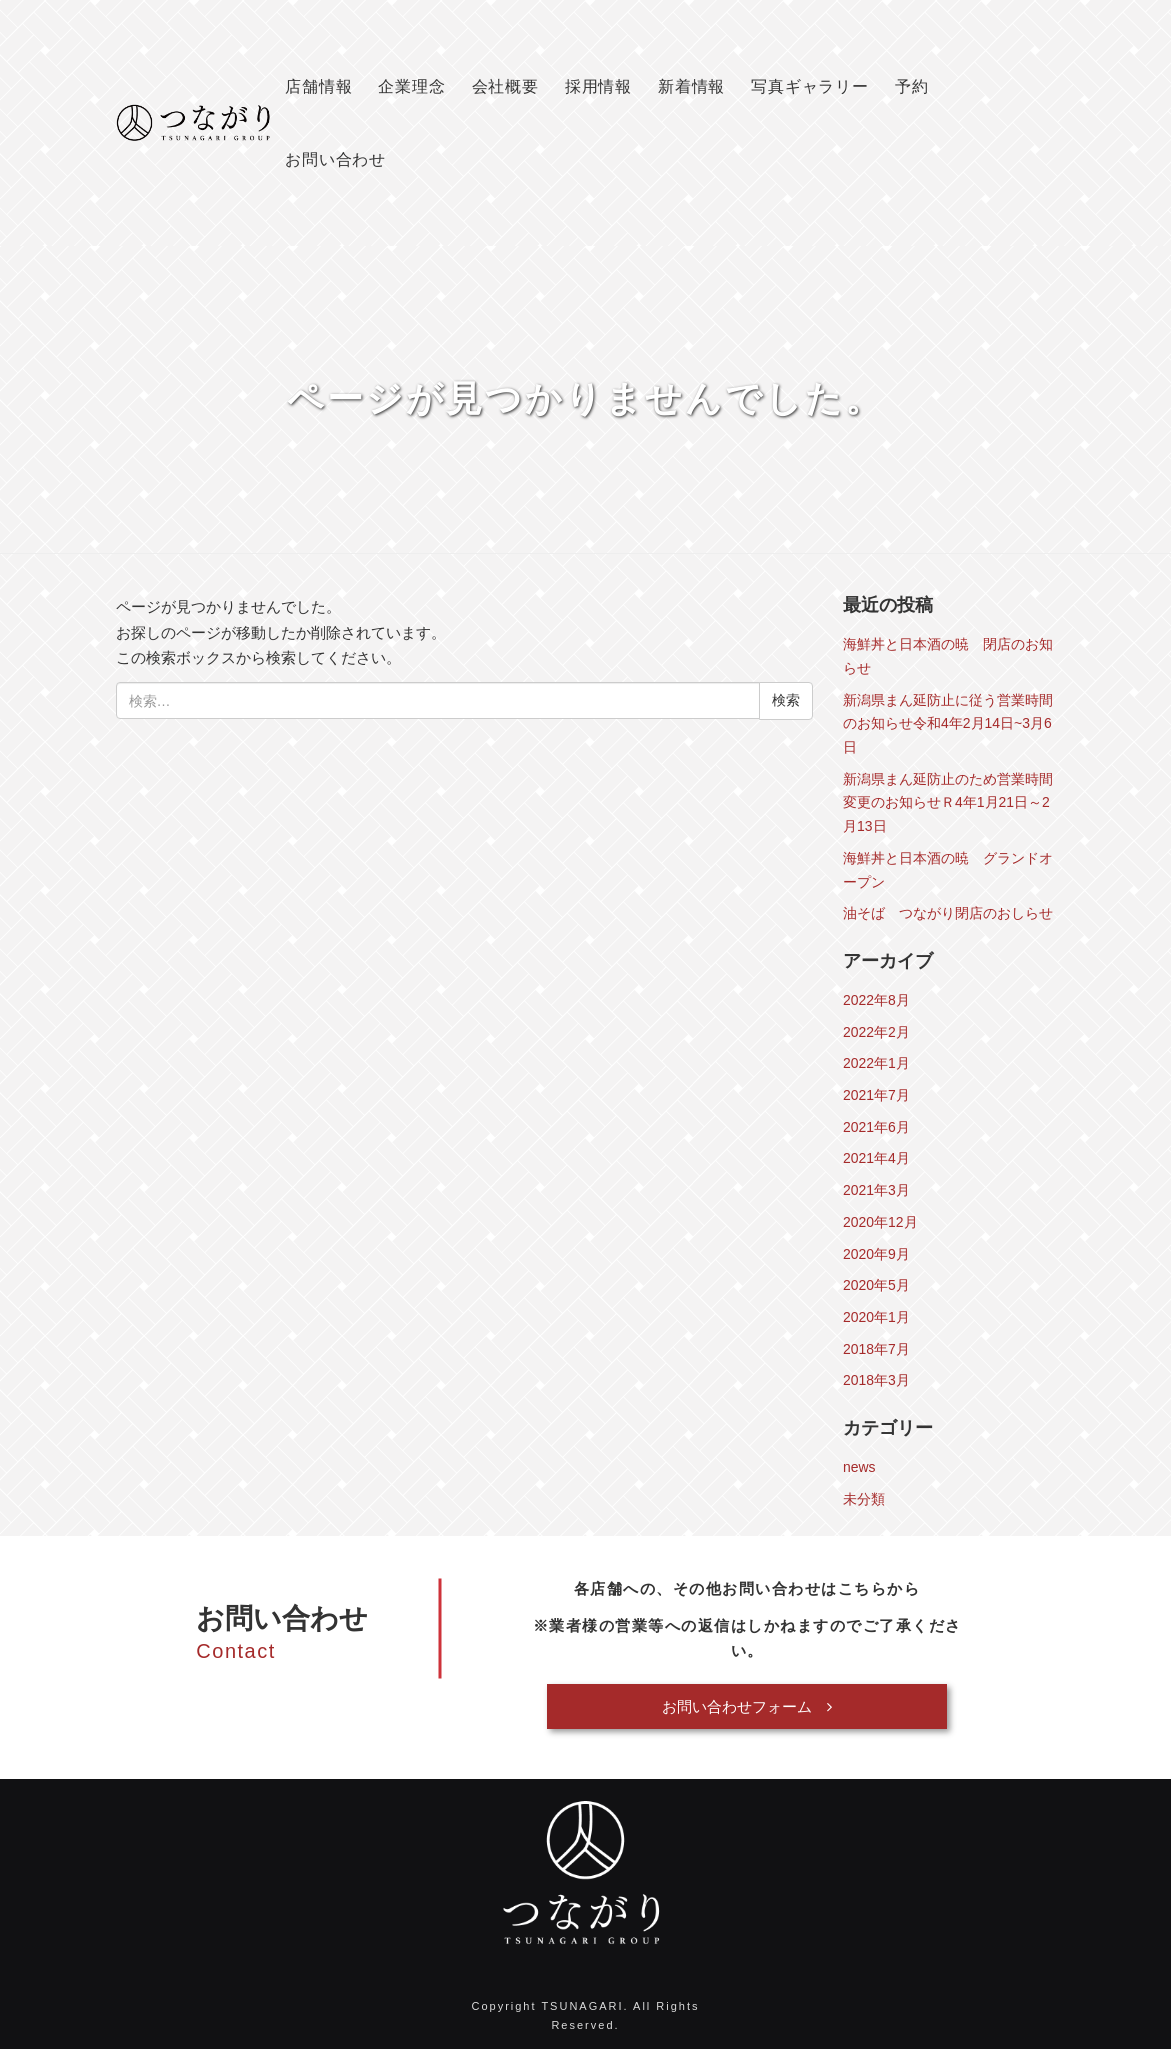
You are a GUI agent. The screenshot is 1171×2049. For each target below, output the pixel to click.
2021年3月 (876, 1190)
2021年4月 (876, 1158)
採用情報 (598, 86)
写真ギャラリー (810, 86)
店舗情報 (318, 86)
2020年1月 (876, 1317)
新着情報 (691, 86)
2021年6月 (876, 1127)
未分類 (864, 1499)
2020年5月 (876, 1285)
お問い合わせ (335, 159)
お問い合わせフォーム (747, 1706)
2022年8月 (876, 1000)
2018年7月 (876, 1349)
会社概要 (505, 86)
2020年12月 (880, 1222)
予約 (912, 86)
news (859, 1467)
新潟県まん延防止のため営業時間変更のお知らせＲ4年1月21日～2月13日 (948, 802)
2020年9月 (876, 1254)
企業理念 (411, 86)
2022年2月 (876, 1032)
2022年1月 (876, 1063)
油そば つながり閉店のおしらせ (948, 913)
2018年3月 (876, 1380)
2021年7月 (876, 1095)
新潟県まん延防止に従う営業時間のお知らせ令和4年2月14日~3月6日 (948, 723)
